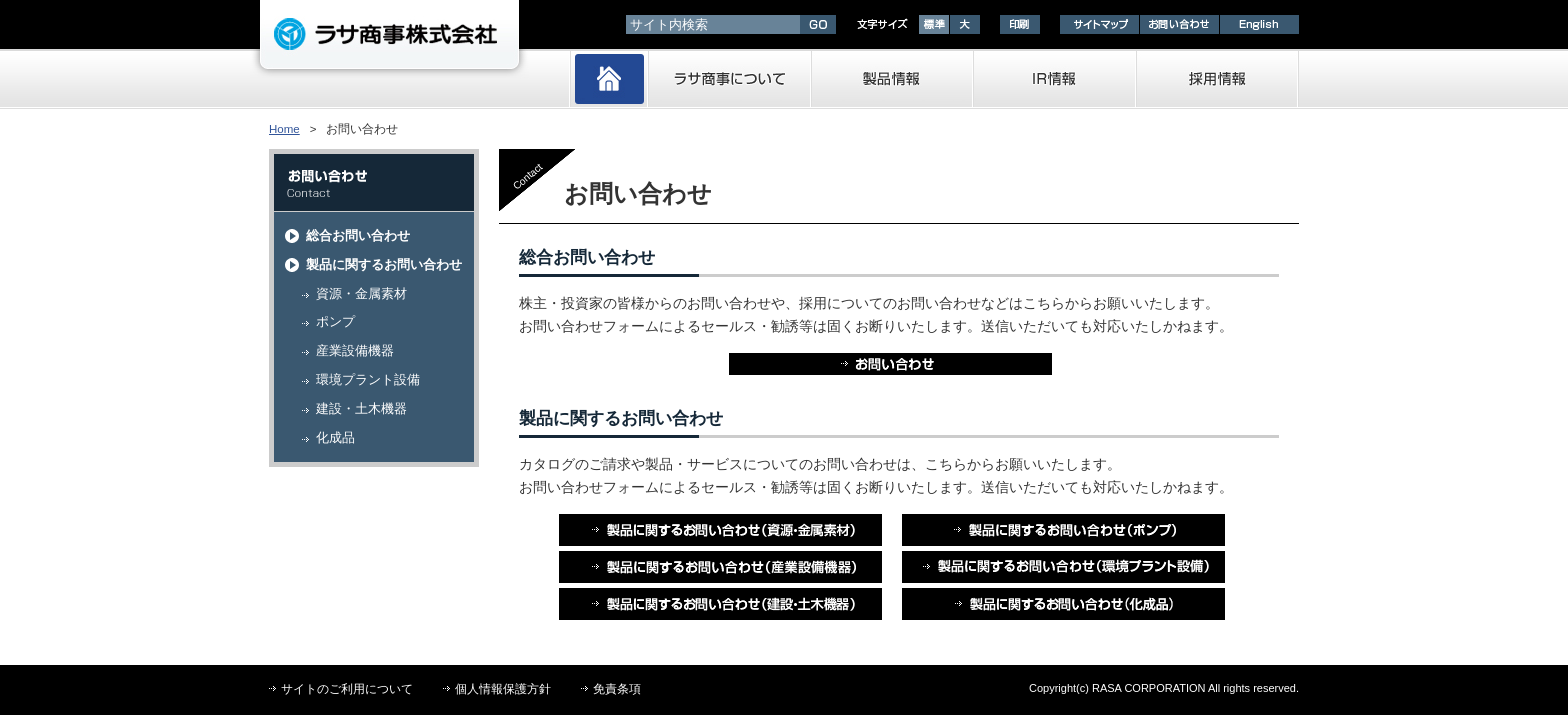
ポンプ (335, 321)
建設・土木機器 (361, 408)
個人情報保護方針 (503, 689)
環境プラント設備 (368, 379)
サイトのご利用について (347, 689)
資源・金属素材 (361, 293)
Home (284, 129)
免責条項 (617, 689)
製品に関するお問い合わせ (384, 264)
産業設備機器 (355, 350)
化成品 (335, 437)
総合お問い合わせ (358, 235)
